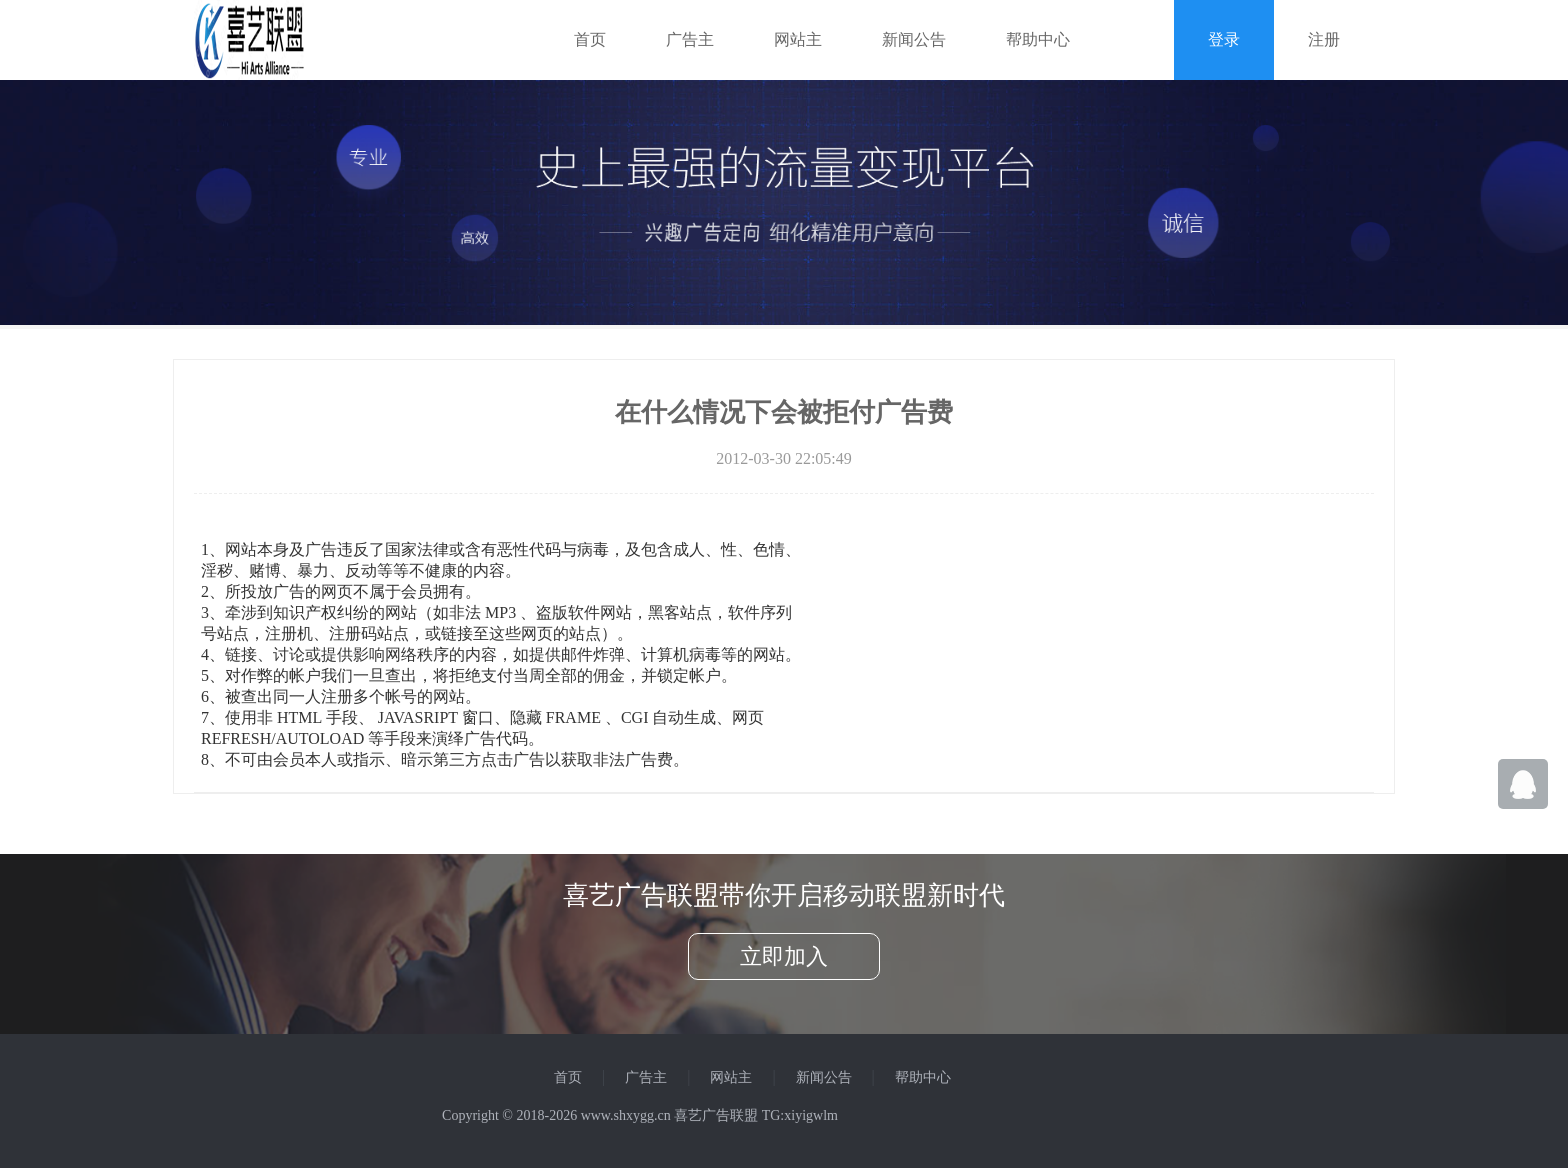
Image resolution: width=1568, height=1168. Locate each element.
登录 (1224, 39)
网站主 (798, 39)
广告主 (690, 39)
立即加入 (784, 956)
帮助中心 (1038, 39)
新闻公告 (914, 39)
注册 (1324, 39)
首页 (590, 39)
